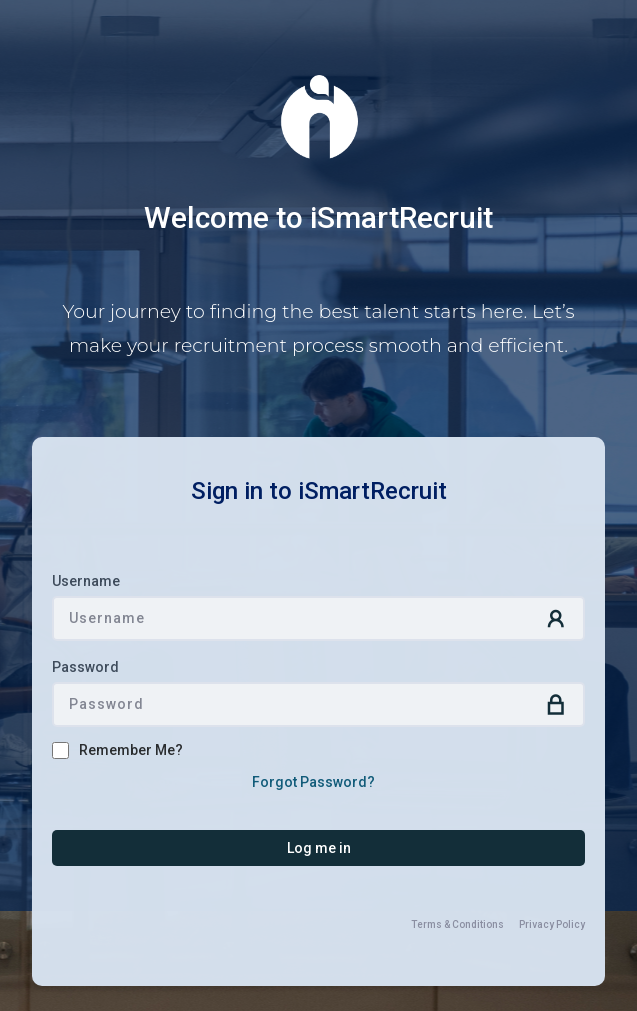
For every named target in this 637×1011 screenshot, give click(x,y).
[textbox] (318, 618)
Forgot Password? (313, 782)
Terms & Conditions (457, 924)
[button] (318, 848)
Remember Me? (131, 750)
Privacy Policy (552, 924)
